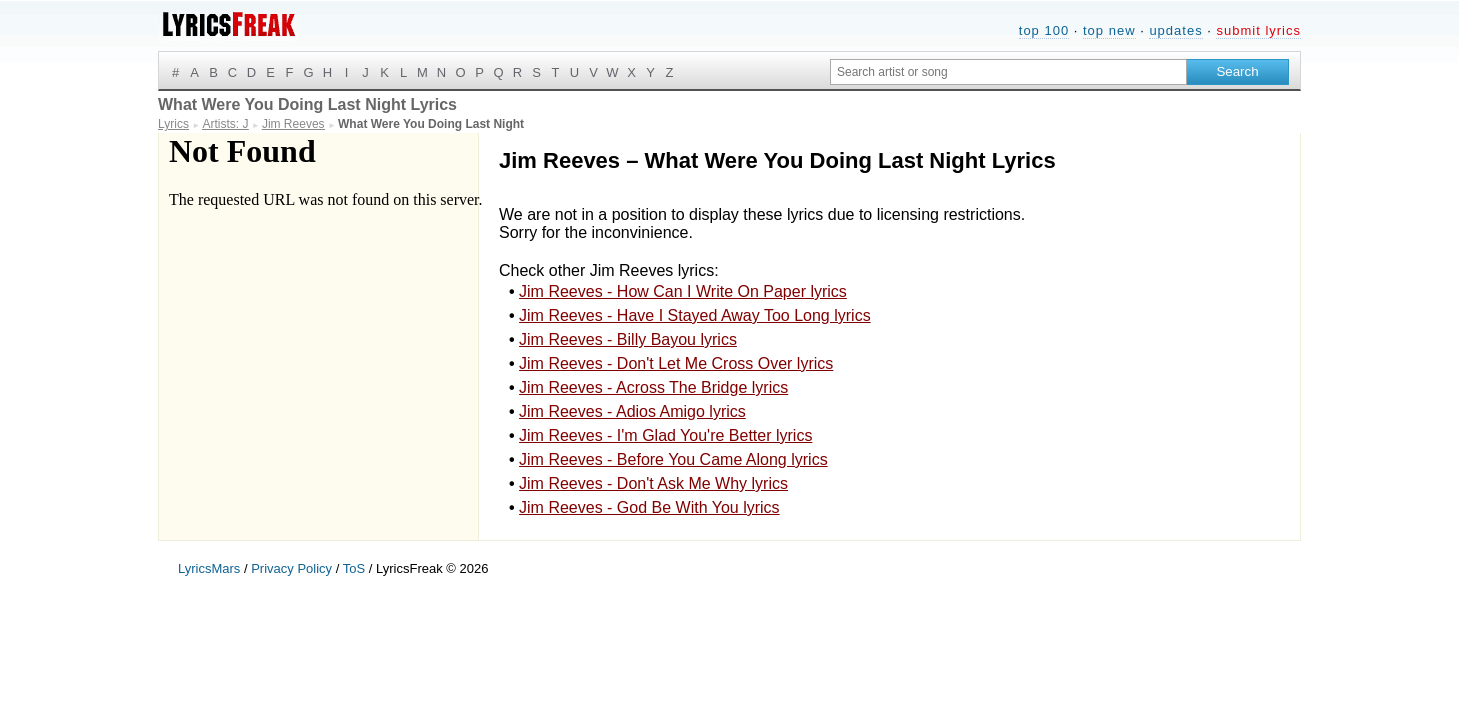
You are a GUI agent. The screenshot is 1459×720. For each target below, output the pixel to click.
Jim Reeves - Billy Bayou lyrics (628, 339)
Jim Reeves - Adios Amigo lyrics (632, 411)
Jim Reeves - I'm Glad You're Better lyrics (665, 435)
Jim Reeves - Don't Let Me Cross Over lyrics (676, 363)
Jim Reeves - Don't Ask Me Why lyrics (653, 483)
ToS (354, 568)
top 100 (1044, 30)
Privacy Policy (291, 568)
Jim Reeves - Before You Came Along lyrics (673, 459)
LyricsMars (209, 568)
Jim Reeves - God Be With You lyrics (649, 507)
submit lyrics (1258, 30)
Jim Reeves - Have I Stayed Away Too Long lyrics (695, 315)
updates (1175, 30)
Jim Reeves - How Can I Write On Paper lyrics (683, 291)
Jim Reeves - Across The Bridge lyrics (653, 387)
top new (1109, 30)
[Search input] (1008, 72)
